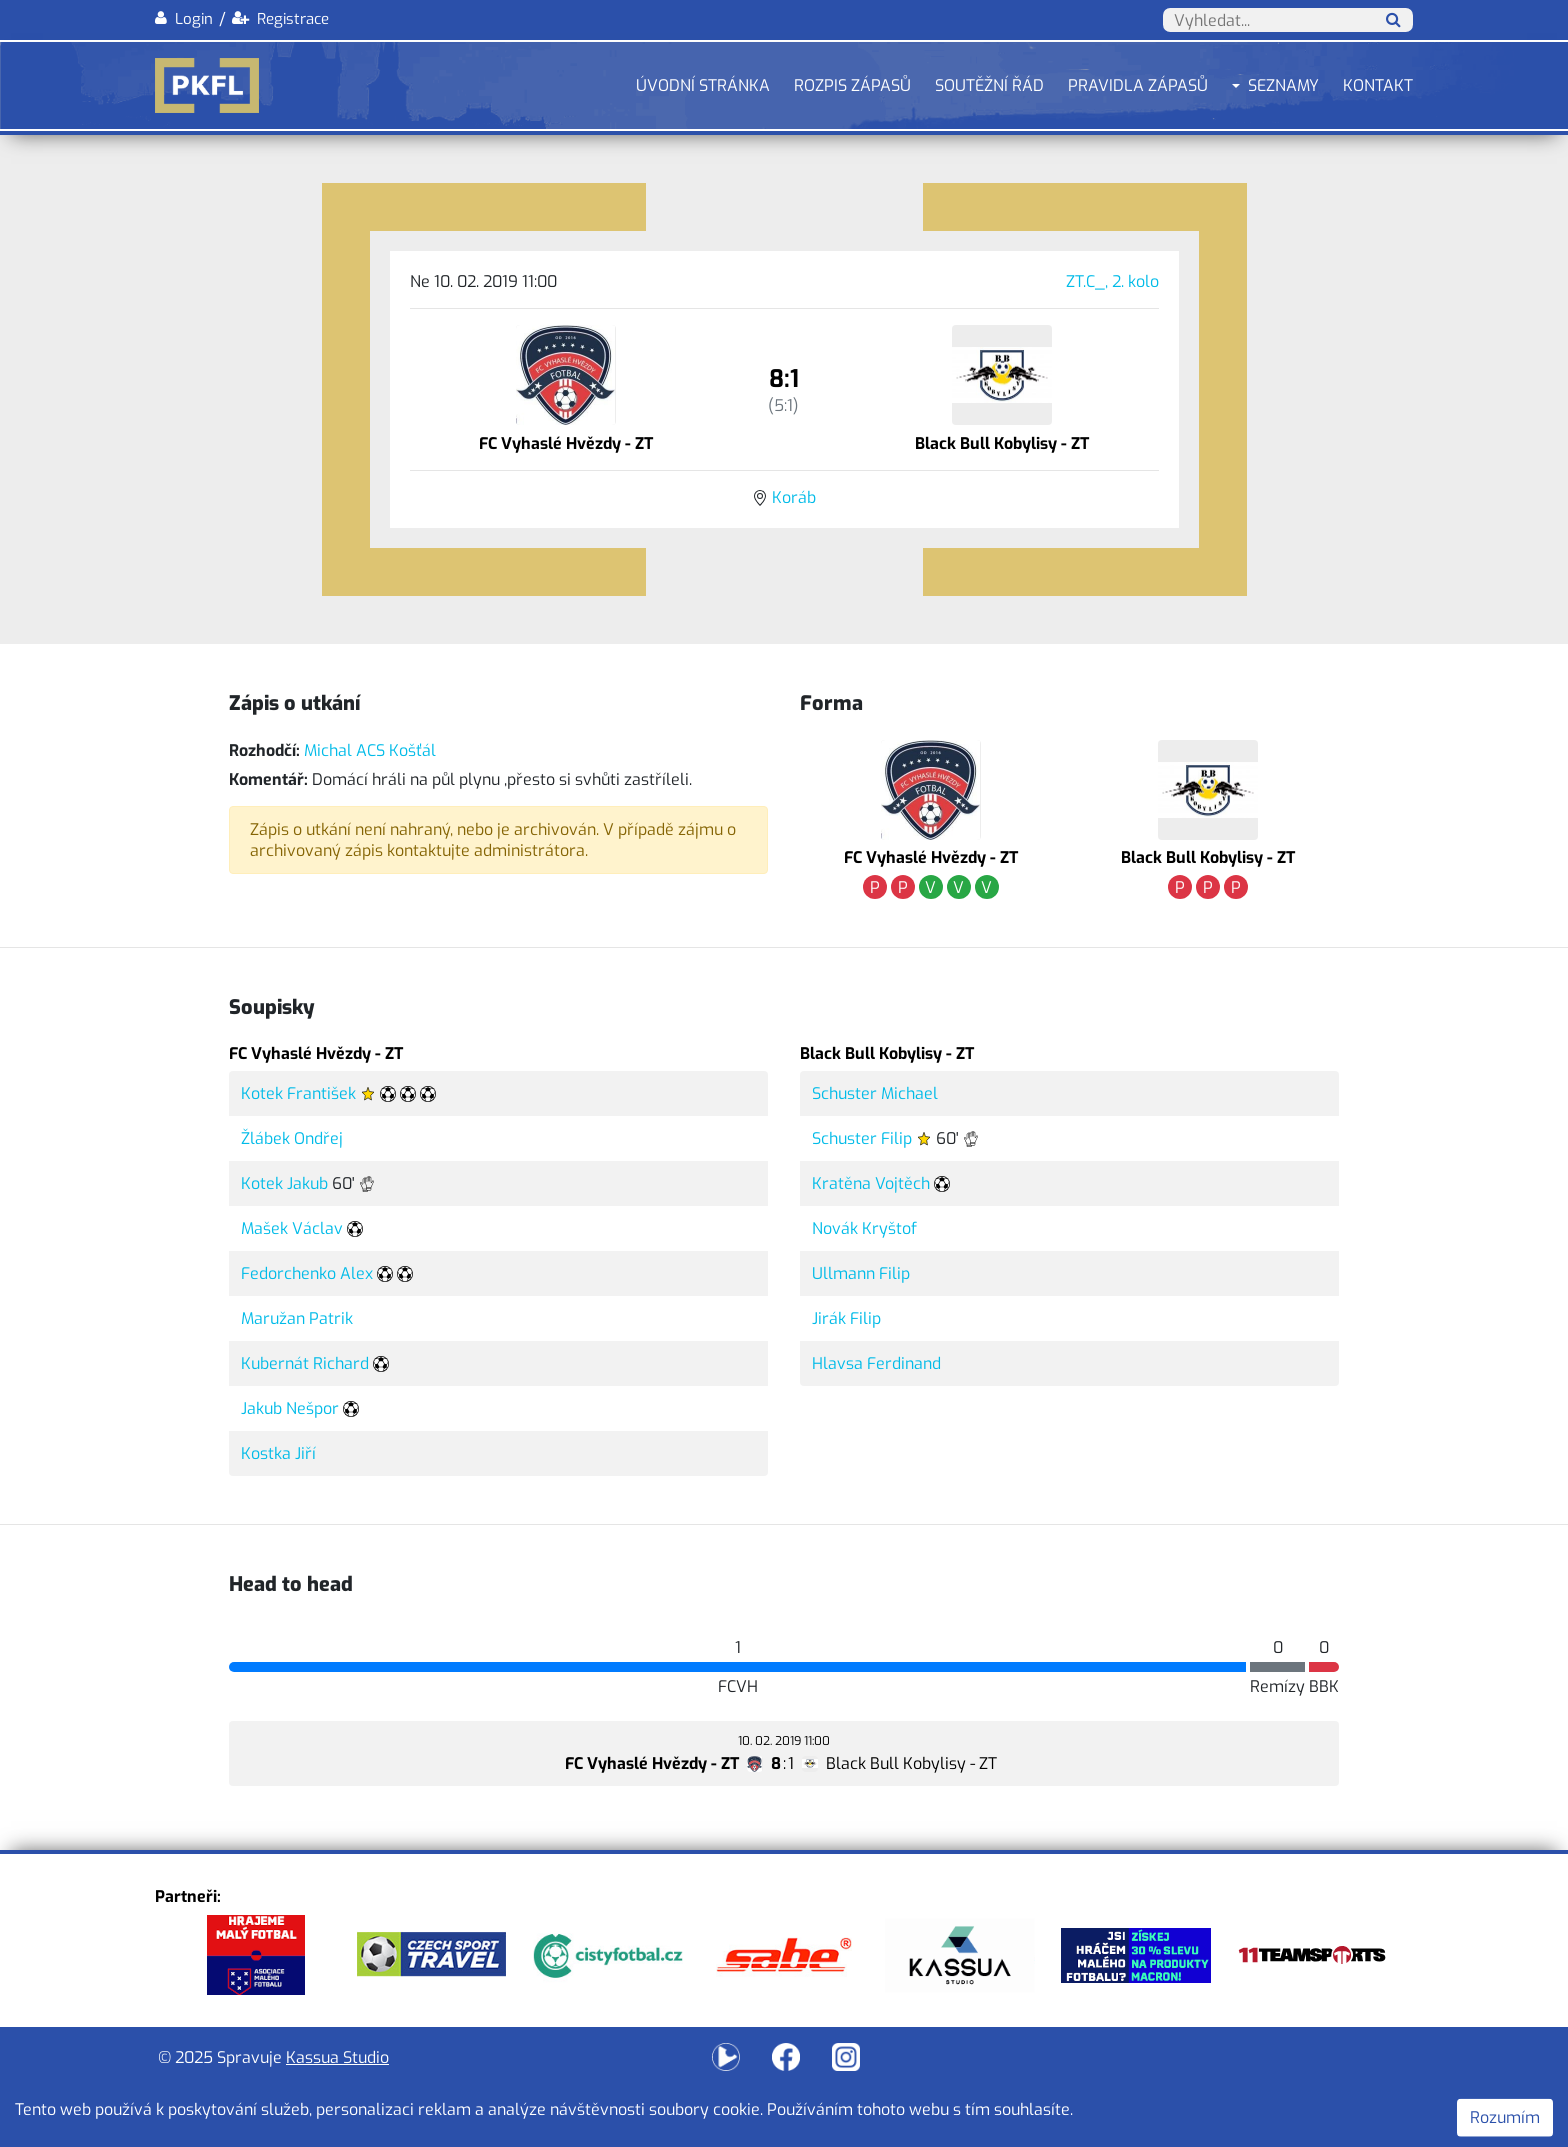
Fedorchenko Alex (307, 1273)
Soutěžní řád (989, 85)
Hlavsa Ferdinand (876, 1363)
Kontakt (1378, 85)
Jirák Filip (846, 1318)
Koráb (794, 497)
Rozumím (1505, 2117)
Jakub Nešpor (290, 1408)
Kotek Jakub (284, 1183)
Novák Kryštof (864, 1228)
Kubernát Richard (305, 1363)
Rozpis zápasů (852, 85)
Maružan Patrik (297, 1318)
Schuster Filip (862, 1138)
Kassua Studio (337, 2057)
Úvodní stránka (703, 85)
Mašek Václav (292, 1228)
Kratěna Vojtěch (871, 1183)
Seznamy (1283, 85)
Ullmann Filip (861, 1273)
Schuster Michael (875, 1093)
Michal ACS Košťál (370, 750)
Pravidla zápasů (1138, 85)
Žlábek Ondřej (292, 1138)
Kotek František (298, 1093)
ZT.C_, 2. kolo (1112, 281)
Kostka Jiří (278, 1453)
